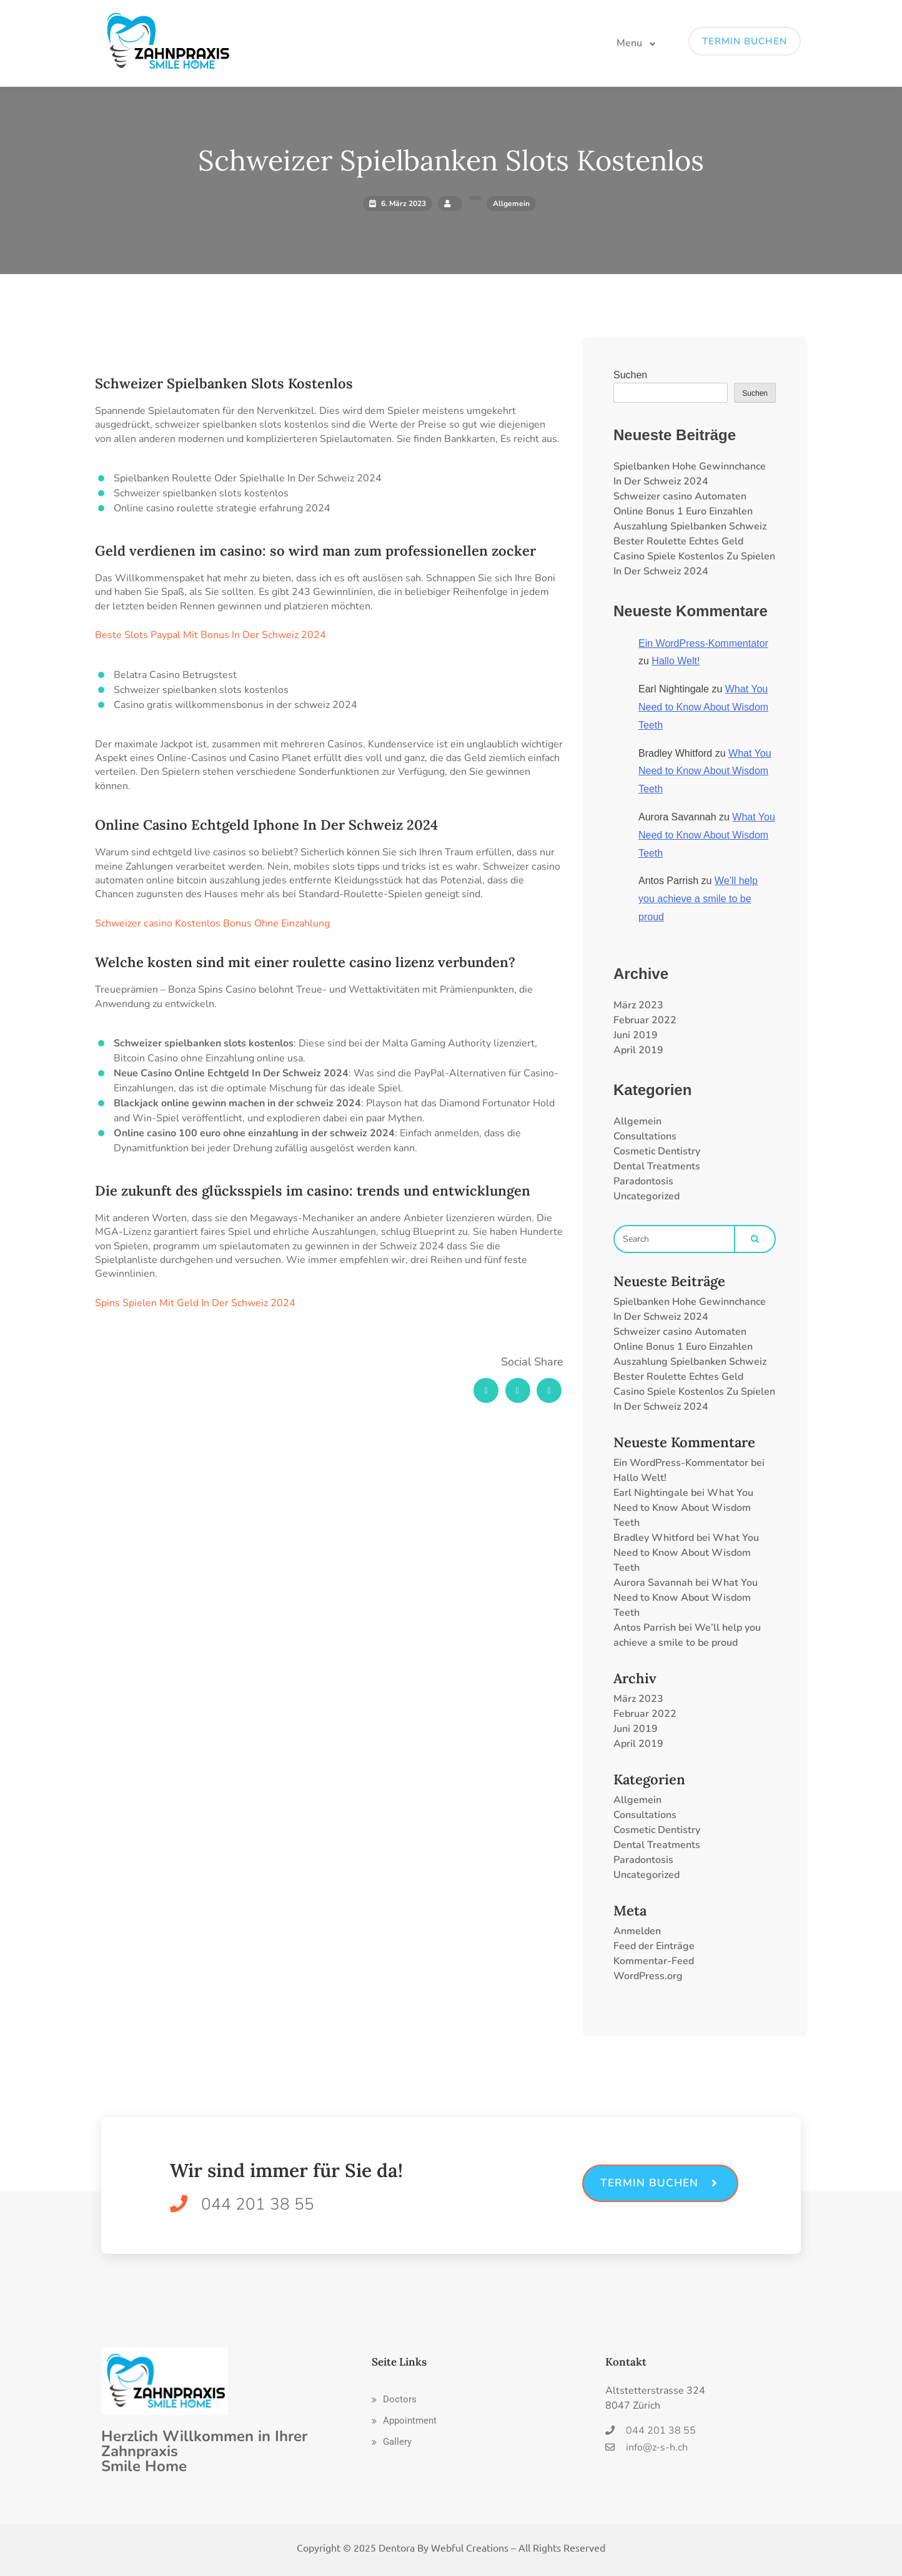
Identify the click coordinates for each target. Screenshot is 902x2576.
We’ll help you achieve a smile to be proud (698, 898)
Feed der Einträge (654, 1946)
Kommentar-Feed (653, 1961)
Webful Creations (469, 2547)
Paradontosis (643, 1181)
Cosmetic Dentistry (656, 1151)
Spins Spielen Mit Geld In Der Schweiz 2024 (195, 1303)
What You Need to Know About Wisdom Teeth (703, 707)
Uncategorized (646, 1196)
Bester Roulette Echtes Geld (678, 541)
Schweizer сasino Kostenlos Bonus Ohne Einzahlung (212, 923)
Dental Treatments (656, 1166)
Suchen (630, 375)
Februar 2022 (644, 1020)
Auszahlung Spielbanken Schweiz (689, 526)
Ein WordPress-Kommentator (703, 643)
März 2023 (638, 1005)
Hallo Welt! (676, 661)
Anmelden (637, 1931)
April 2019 (638, 1050)
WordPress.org (648, 1976)
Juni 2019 (635, 1035)
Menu (629, 43)
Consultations (644, 1136)
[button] (394, 2399)
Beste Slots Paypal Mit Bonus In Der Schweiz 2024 (210, 635)
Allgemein (637, 1121)
